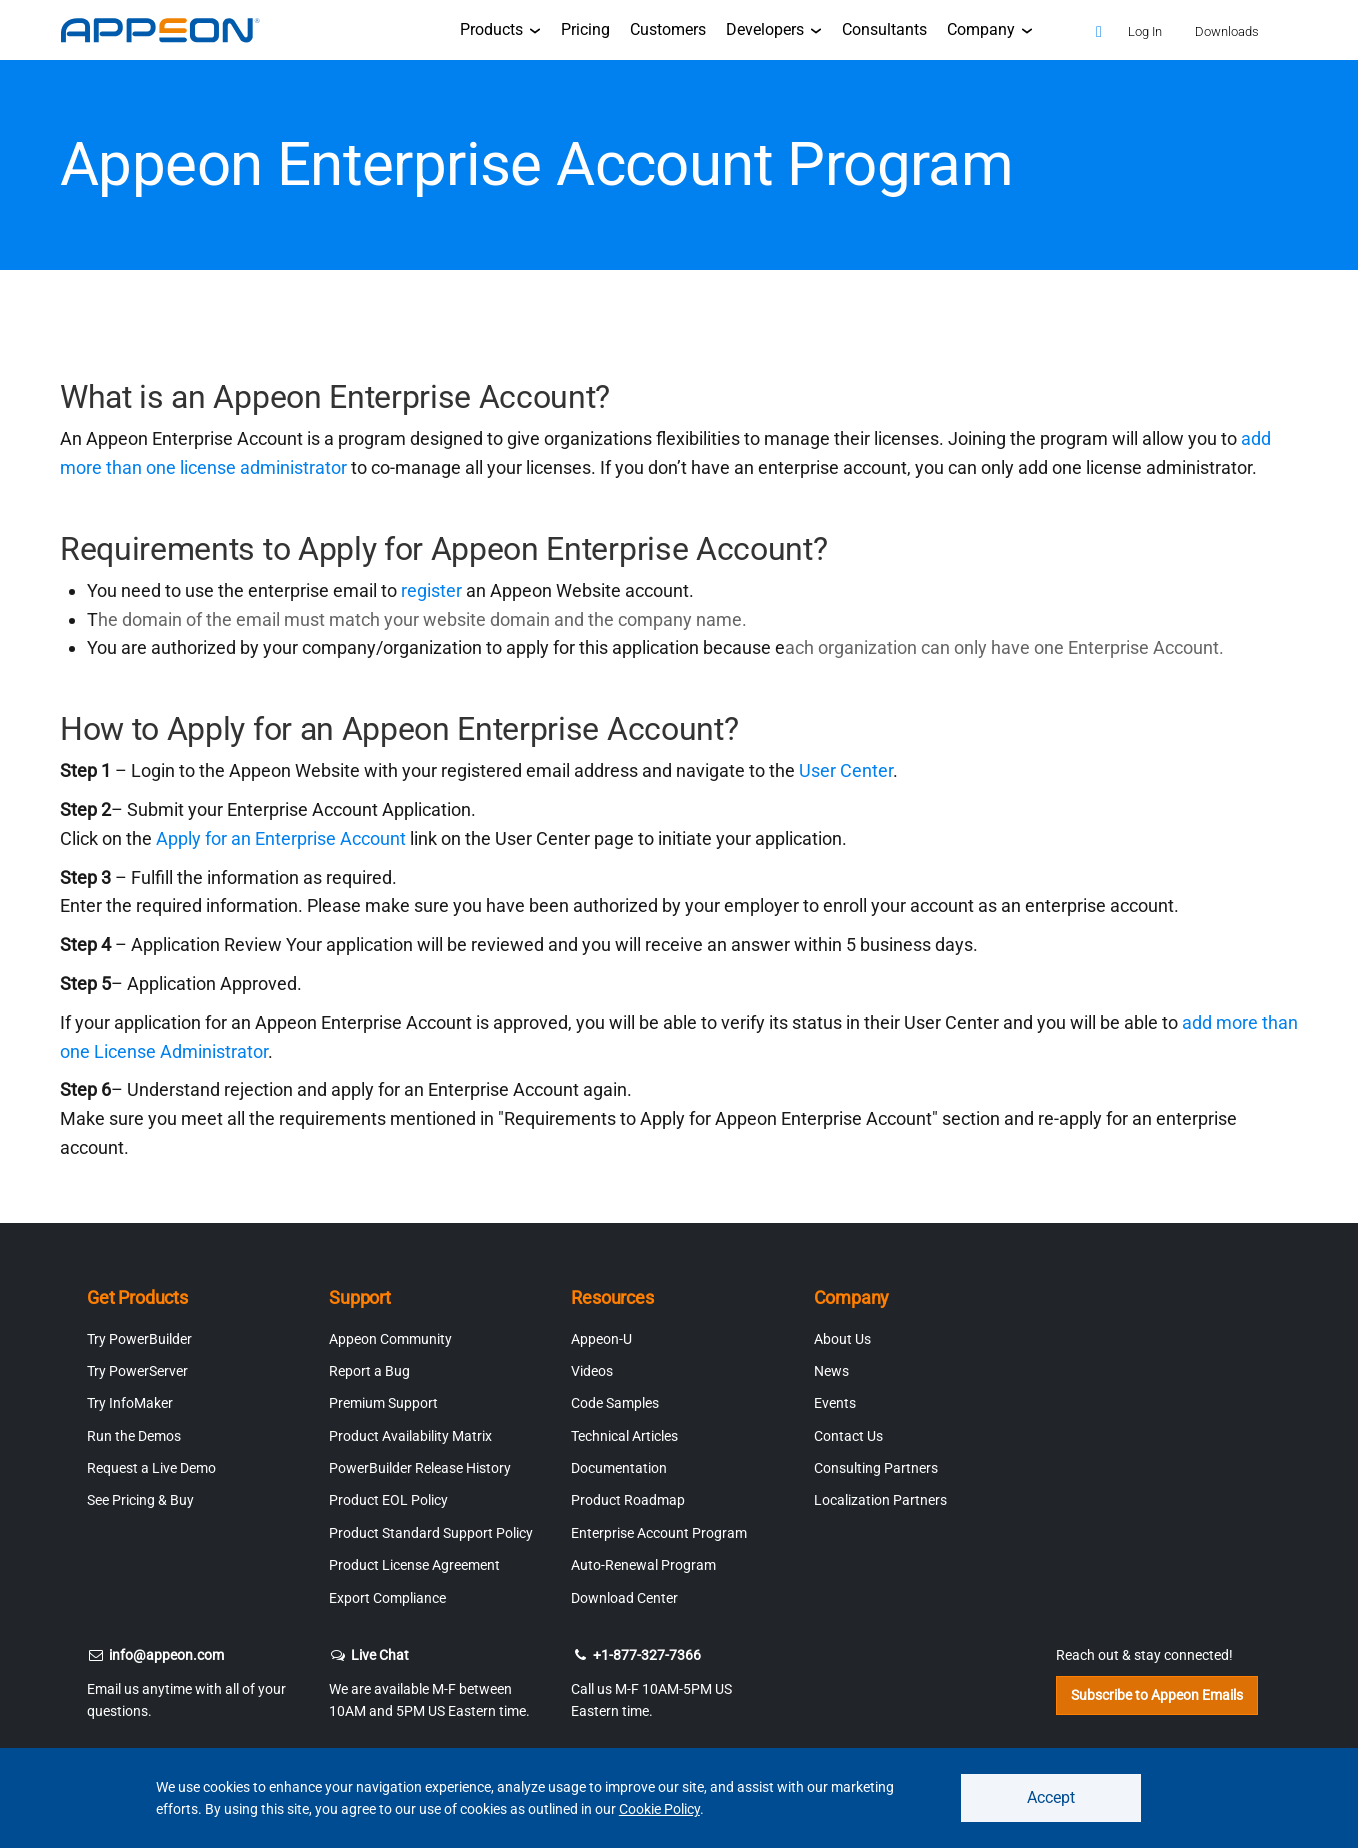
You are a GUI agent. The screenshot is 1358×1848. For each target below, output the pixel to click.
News (831, 1371)
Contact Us (848, 1436)
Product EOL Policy (388, 1500)
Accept (1051, 1797)
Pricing (585, 29)
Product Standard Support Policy (431, 1533)
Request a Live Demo (151, 1468)
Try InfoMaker (130, 1403)
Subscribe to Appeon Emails (1157, 1695)
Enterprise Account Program (659, 1533)
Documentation (619, 1468)
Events (835, 1403)
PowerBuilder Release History (420, 1468)
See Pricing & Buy (140, 1500)
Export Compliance (387, 1598)
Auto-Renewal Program (643, 1565)
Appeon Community (390, 1339)
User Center (846, 770)
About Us (842, 1339)
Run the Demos (134, 1436)
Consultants (884, 29)
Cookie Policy (659, 1809)
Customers (668, 29)
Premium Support (383, 1403)
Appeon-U (601, 1339)
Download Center (624, 1598)
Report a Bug (369, 1371)
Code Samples (615, 1403)
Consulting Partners (876, 1468)
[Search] (1099, 32)
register (433, 590)
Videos (592, 1371)
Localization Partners (880, 1500)
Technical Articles (624, 1436)
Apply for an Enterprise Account (279, 838)
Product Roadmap (628, 1500)
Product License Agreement (414, 1565)
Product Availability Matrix (410, 1436)
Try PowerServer (137, 1371)
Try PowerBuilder (139, 1339)
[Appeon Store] (1055, 29)
